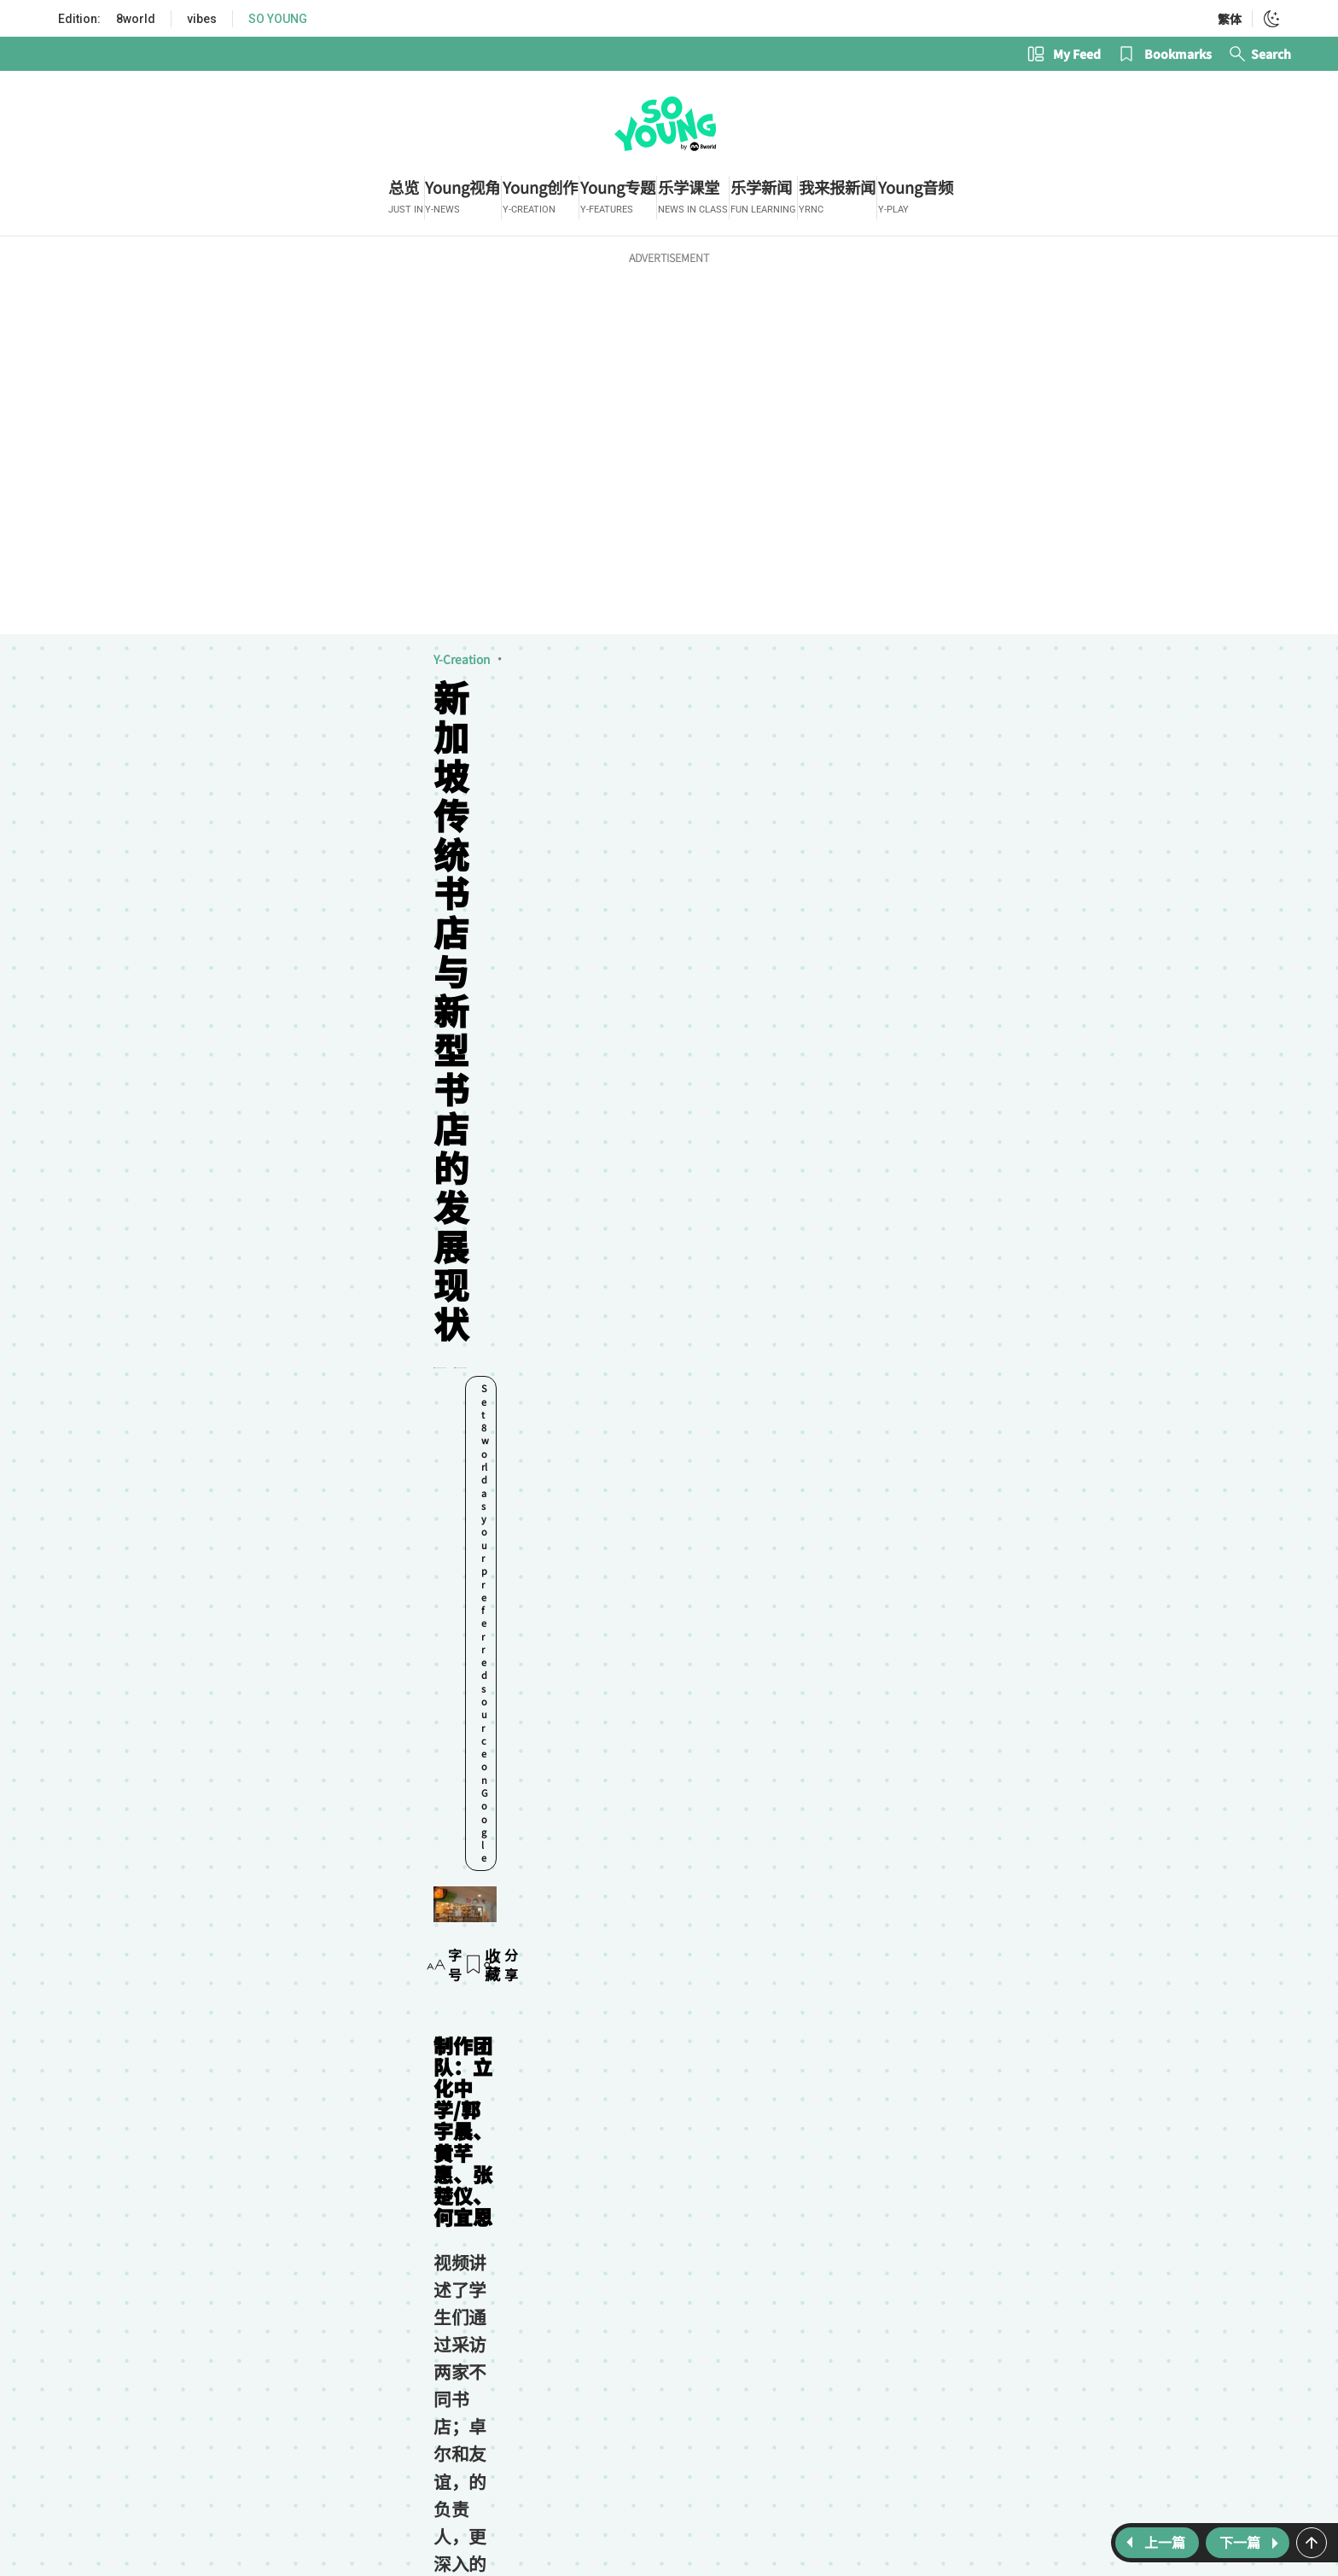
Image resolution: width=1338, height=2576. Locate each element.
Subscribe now (619, 1801)
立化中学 (361, 1637)
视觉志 (159, 673)
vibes (202, 19)
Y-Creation (94, 673)
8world (135, 19)
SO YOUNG (277, 19)
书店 (425, 1637)
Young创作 (212, 1637)
